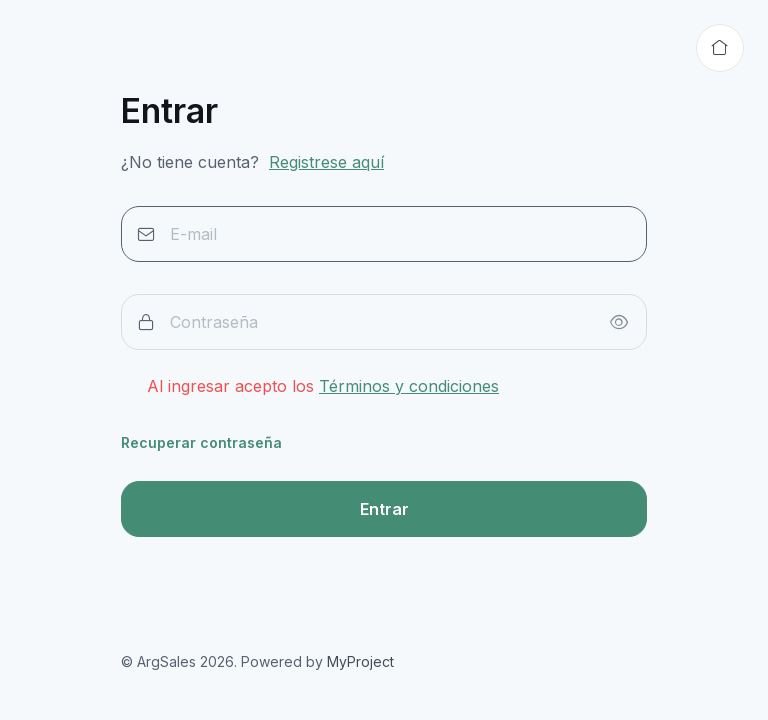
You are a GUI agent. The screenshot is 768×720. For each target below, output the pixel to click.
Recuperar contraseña (201, 442)
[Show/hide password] (619, 322)
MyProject (360, 661)
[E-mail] (384, 234)
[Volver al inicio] (720, 48)
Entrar (384, 509)
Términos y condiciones (409, 386)
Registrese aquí (326, 162)
